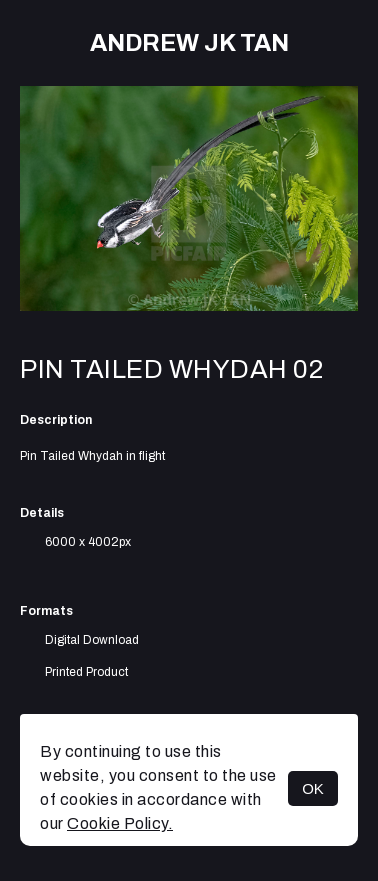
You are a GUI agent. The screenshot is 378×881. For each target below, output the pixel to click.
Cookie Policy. (120, 823)
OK (313, 788)
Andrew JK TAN (189, 43)
